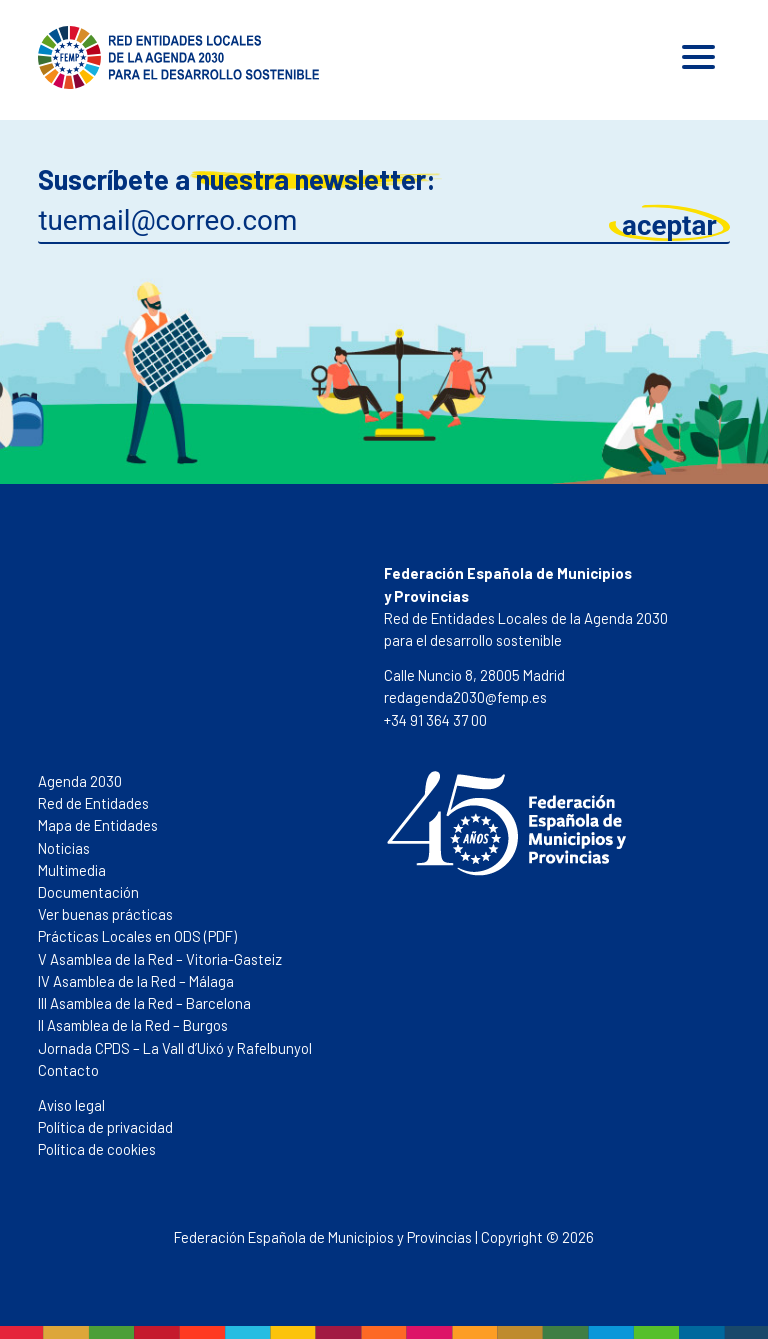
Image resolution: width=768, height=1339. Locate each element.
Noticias (64, 848)
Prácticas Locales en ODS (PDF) (137, 936)
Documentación (88, 892)
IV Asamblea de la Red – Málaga (136, 981)
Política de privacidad (105, 1127)
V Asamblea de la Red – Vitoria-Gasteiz (160, 959)
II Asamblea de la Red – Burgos (133, 1025)
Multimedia (72, 870)
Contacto (68, 1070)
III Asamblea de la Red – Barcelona (144, 1003)
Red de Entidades (93, 803)
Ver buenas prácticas (105, 914)
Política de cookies (97, 1149)
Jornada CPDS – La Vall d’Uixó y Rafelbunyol (175, 1048)
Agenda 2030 (80, 781)
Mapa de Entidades (98, 825)
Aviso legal (71, 1105)
